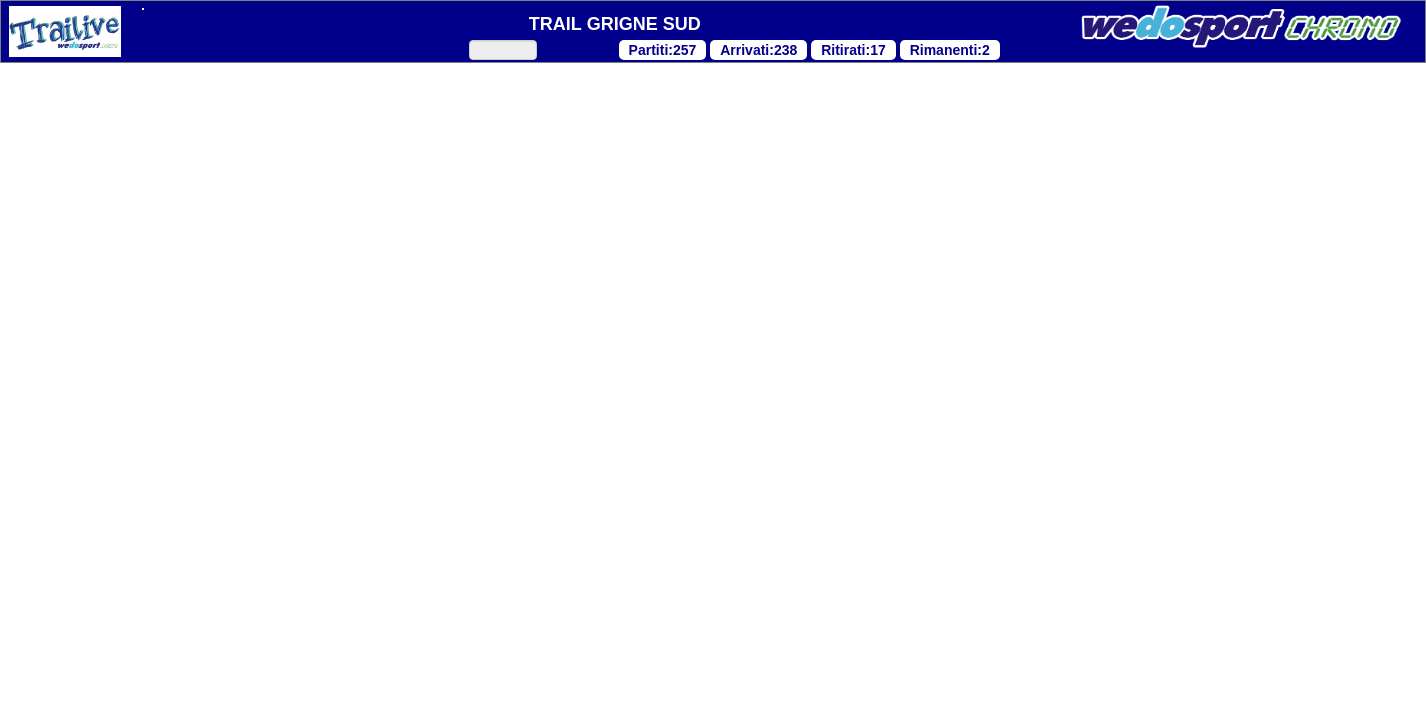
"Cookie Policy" (533, 439)
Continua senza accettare (237, 676)
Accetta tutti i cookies (712, 676)
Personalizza (527, 676)
